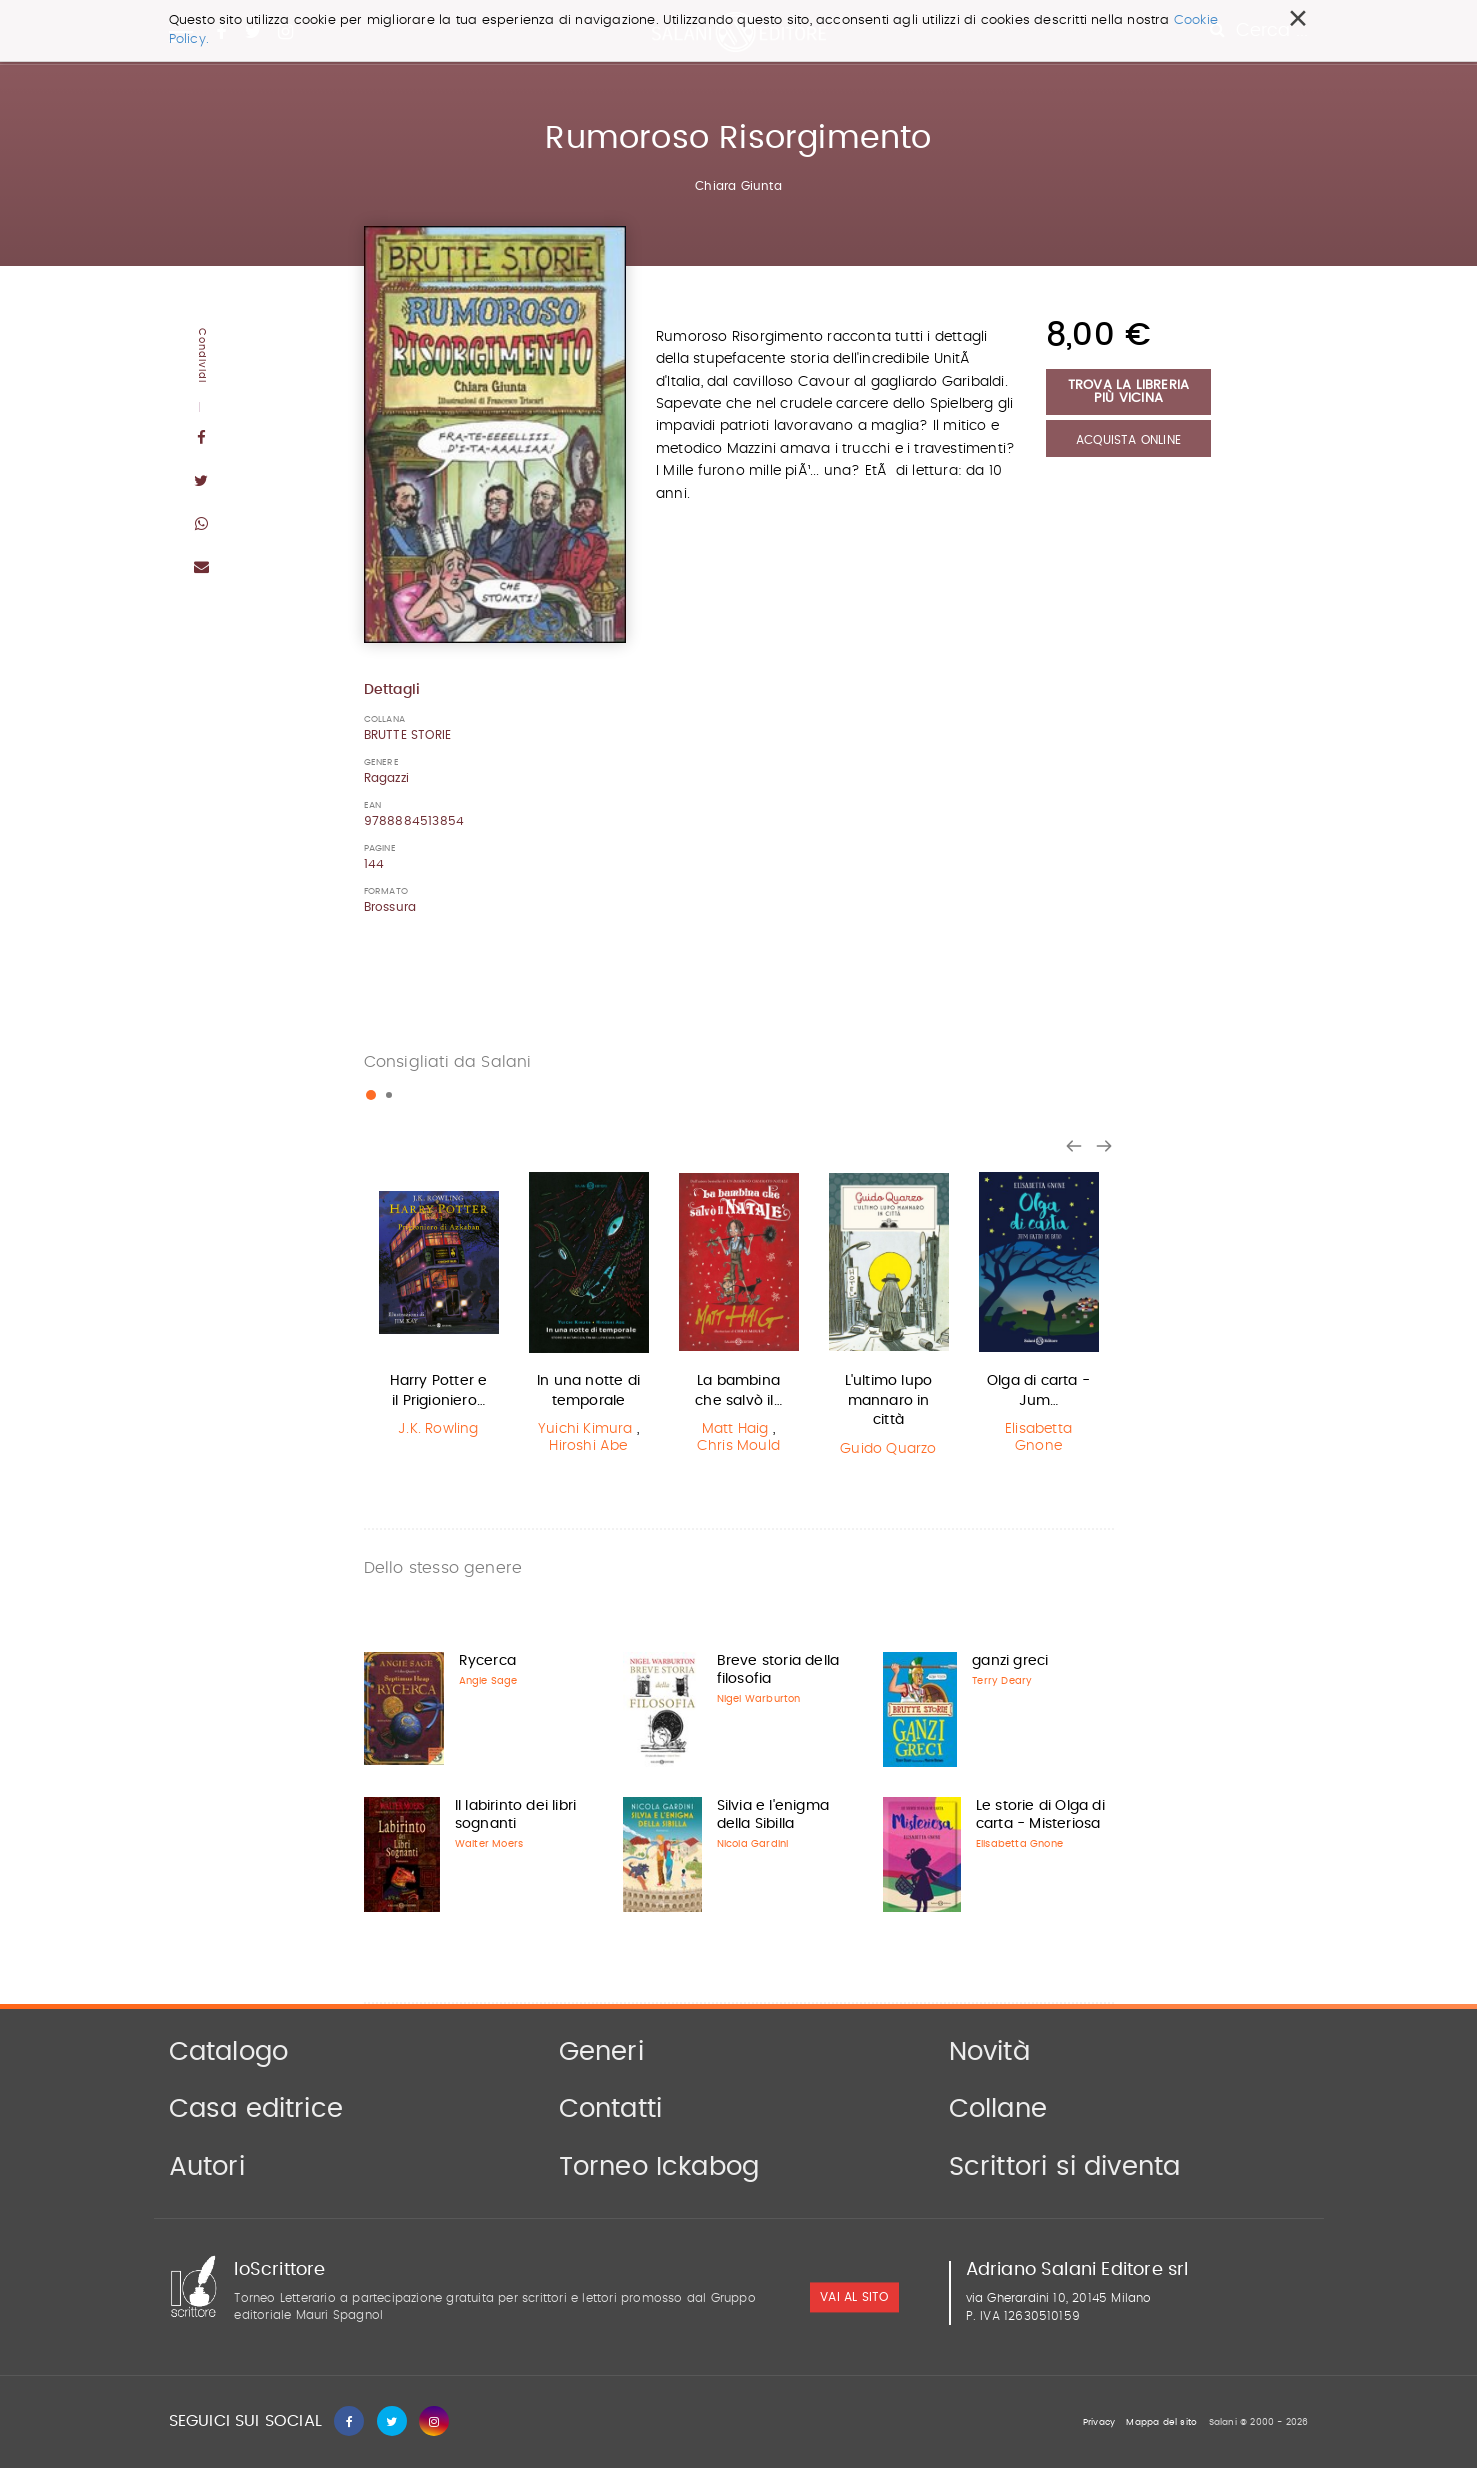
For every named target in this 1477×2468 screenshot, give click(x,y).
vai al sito (854, 2298)
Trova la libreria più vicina (1128, 392)
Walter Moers (489, 1844)
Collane (998, 2109)
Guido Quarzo (888, 1449)
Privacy (1099, 2422)
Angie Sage (488, 1681)
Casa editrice (256, 2109)
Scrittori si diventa (1065, 2167)
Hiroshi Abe (588, 1446)
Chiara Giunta (738, 186)
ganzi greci (1010, 1661)
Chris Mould (738, 1446)
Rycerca (487, 1661)
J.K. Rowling (438, 1429)
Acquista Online (1128, 440)
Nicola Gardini (753, 1844)
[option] (439, 1307)
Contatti (611, 2109)
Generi (601, 2052)
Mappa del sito (1161, 2422)
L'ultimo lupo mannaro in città (889, 1400)
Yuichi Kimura (585, 1429)
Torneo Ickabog (659, 2167)
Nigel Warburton (759, 1699)
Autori (207, 2167)
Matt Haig (735, 1429)
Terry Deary (1002, 1681)
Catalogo (229, 2052)
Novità (989, 2052)
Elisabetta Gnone (1038, 1437)
